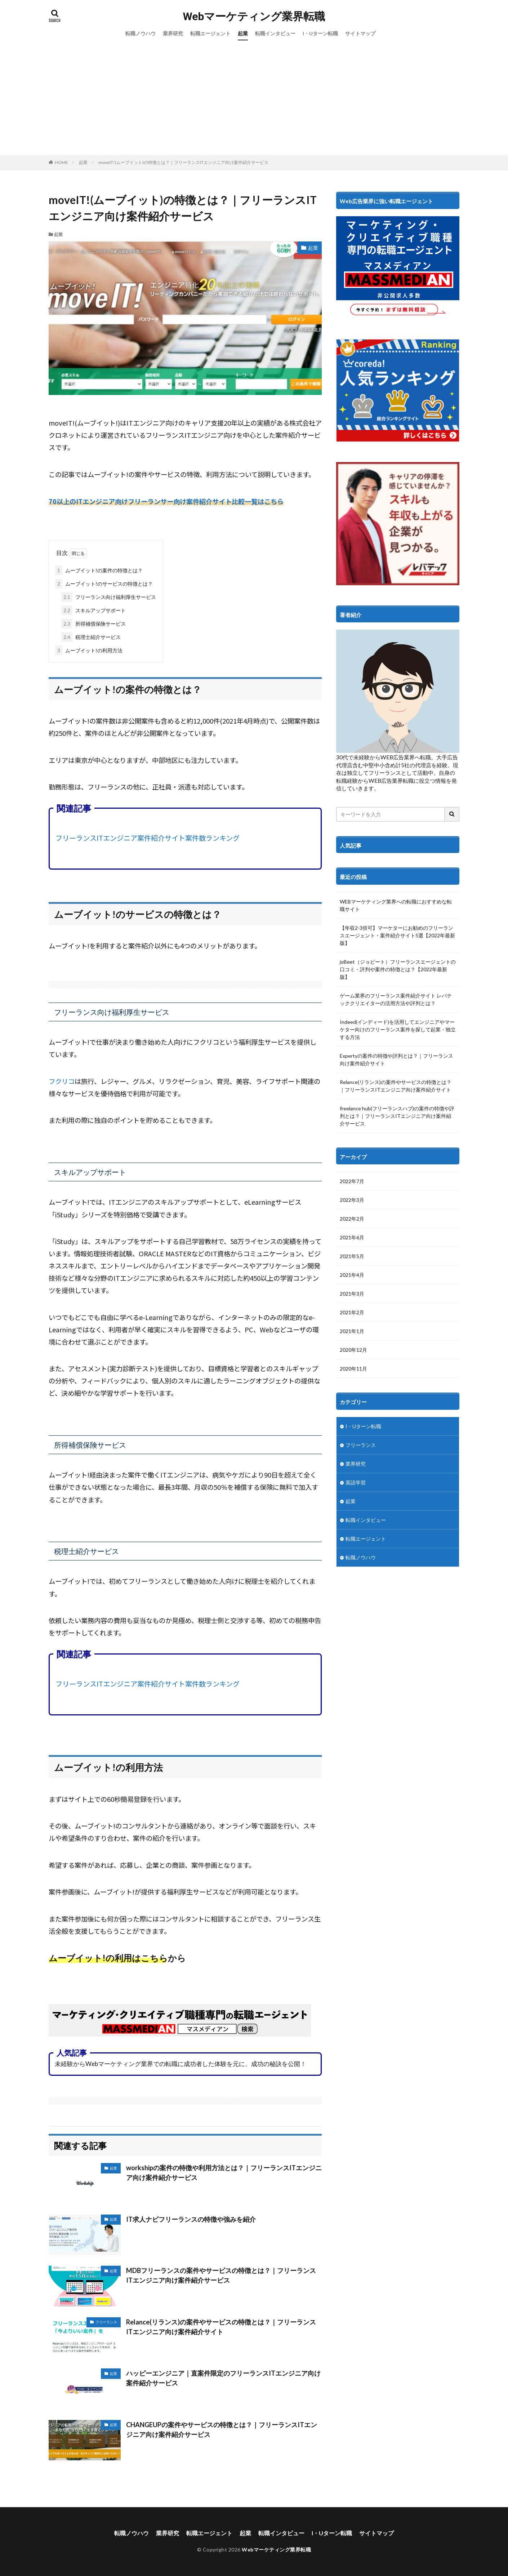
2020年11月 (353, 1368)
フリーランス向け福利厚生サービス (108, 597)
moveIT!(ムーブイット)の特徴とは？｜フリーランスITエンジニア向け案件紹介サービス (183, 162)
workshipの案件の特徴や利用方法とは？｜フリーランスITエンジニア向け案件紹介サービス (224, 2172)
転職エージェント (210, 33)
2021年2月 (352, 1312)
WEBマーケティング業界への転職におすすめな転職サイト (396, 905)
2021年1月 (352, 1331)
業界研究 (173, 33)
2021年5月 (352, 1256)
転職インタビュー (275, 33)
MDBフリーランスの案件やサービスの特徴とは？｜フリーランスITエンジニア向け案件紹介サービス (221, 2275)
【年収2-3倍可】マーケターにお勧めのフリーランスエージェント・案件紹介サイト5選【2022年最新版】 (397, 935)
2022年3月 (352, 1200)
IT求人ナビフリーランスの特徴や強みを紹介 (191, 2219)
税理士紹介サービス (91, 637)
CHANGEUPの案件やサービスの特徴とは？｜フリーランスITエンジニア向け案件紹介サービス (221, 2429)
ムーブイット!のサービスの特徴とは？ (104, 584)
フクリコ (62, 1081)
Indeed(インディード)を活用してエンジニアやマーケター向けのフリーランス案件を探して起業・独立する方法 (398, 1029)
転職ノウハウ (140, 33)
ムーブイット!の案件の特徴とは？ (99, 570)
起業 (243, 33)
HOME (61, 162)
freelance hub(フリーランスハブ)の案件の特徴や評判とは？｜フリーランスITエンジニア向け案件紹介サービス (397, 1116)
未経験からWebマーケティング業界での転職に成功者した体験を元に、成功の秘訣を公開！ (180, 2064)
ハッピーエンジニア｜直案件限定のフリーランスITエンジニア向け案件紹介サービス (223, 2378)
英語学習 (356, 1482)
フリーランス (106, 2322)
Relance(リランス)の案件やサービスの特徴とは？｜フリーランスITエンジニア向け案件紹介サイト (221, 2327)
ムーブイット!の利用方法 (88, 650)
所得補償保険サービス (93, 624)
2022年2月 (352, 1219)
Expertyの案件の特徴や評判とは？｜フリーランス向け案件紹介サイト (396, 1059)
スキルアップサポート (93, 610)
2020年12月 (353, 1350)
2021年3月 (352, 1294)
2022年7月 (352, 1181)
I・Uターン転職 (320, 33)
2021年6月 (352, 1237)
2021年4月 (352, 1275)
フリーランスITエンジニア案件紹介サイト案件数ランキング (147, 838)
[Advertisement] (254, 100)
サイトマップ (360, 33)
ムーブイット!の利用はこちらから (117, 1958)
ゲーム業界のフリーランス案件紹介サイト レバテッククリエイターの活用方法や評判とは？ (396, 999)
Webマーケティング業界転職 (254, 16)
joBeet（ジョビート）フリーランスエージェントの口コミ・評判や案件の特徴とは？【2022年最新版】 (398, 969)
